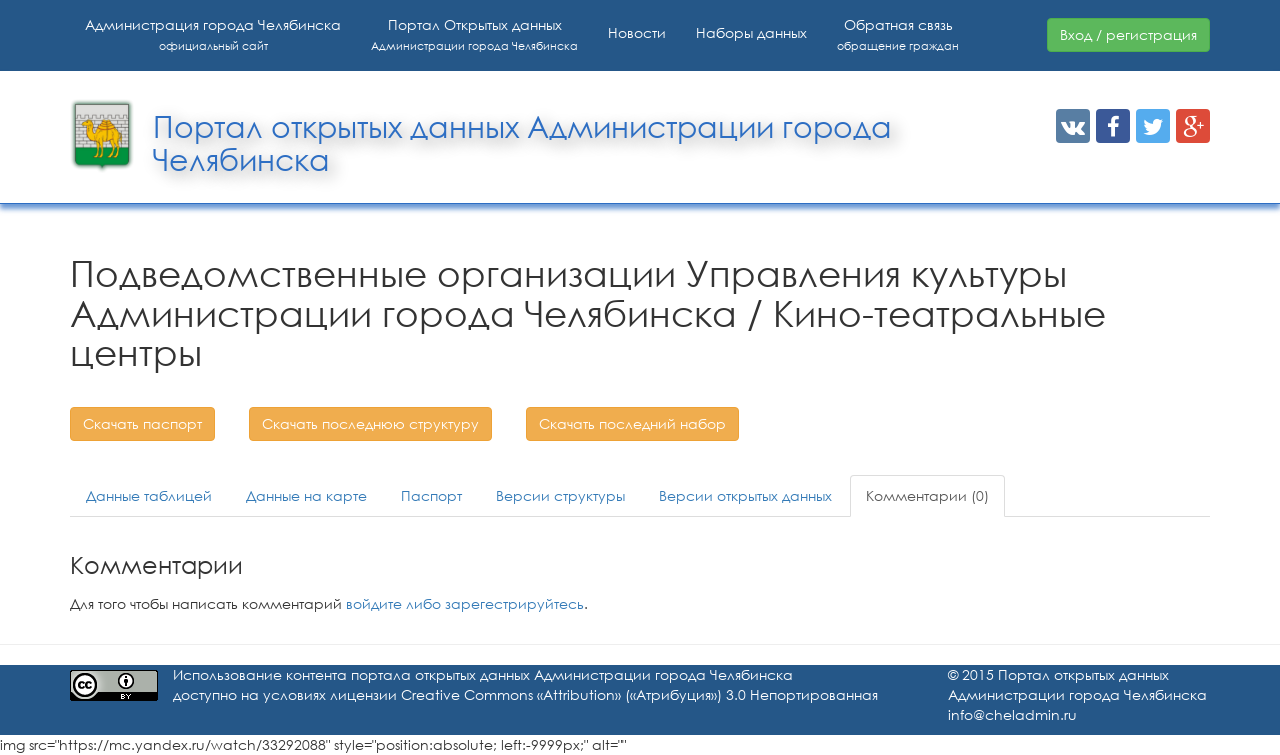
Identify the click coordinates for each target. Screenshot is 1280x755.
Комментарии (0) (927, 495)
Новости (637, 32)
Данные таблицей (149, 495)
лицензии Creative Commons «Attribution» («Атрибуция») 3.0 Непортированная (604, 694)
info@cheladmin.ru (1012, 714)
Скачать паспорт (142, 423)
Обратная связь (898, 34)
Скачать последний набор (632, 423)
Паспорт (431, 495)
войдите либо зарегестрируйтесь (465, 603)
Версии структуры (560, 495)
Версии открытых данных (745, 495)
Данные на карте (306, 495)
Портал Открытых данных (474, 34)
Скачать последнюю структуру (370, 423)
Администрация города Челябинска (213, 34)
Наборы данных (751, 32)
